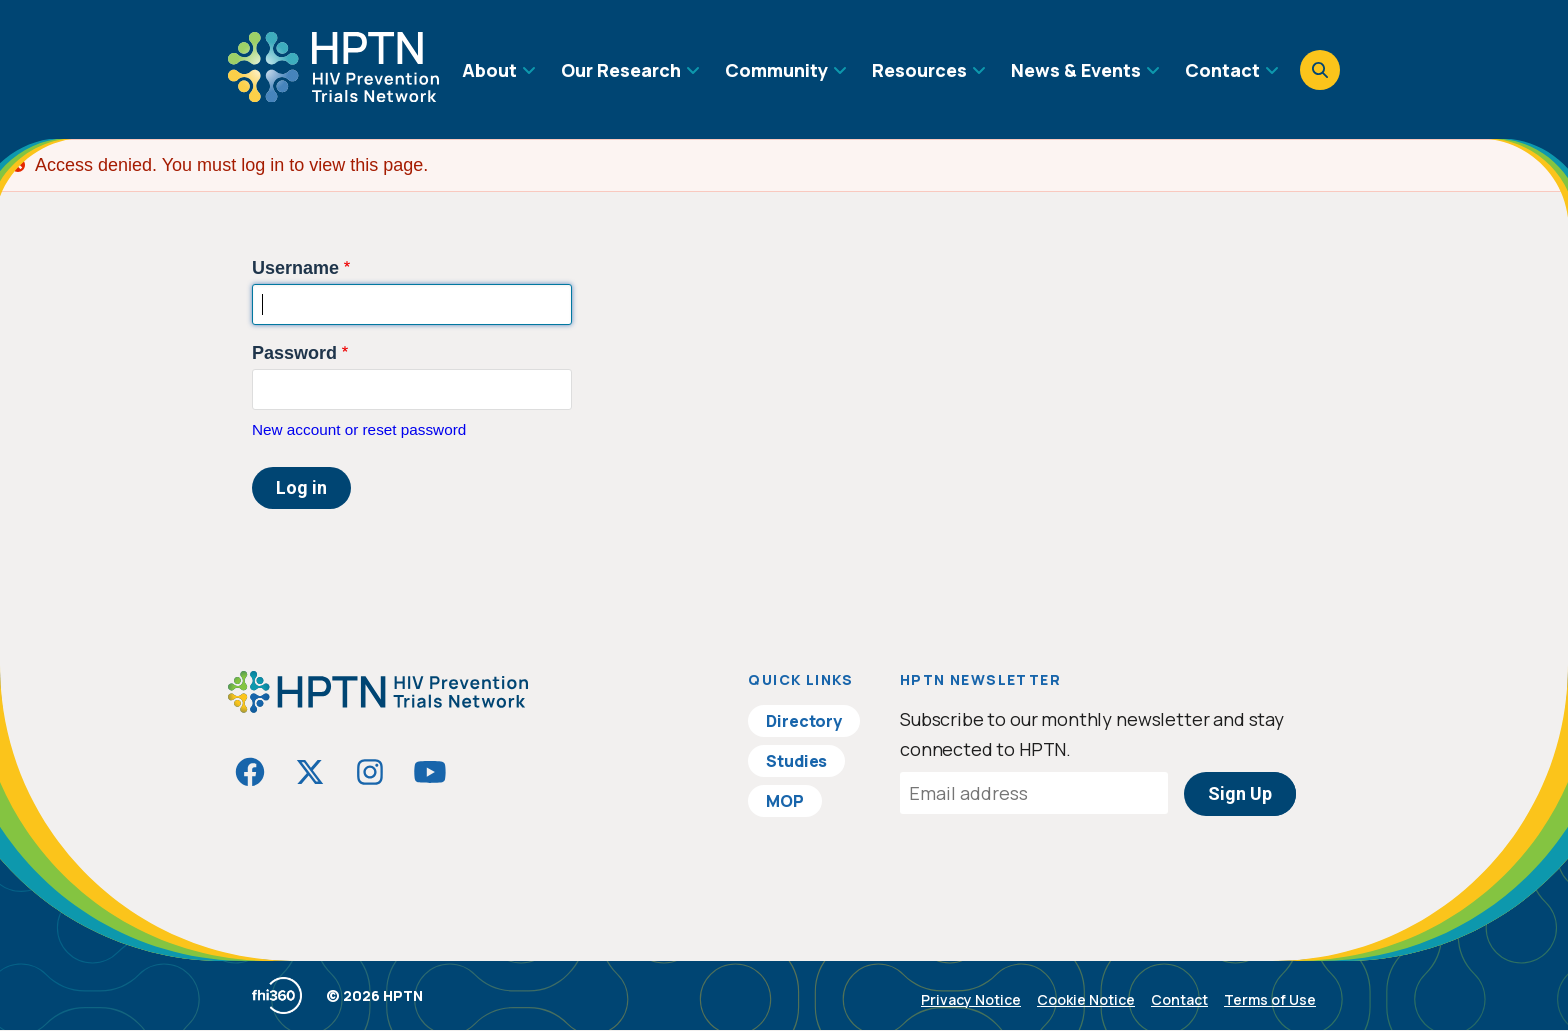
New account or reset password (359, 429)
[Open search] (1320, 70)
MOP (785, 801)
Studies (796, 761)
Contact (1179, 999)
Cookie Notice (1086, 999)
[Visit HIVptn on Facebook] (250, 772)
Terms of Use (1270, 999)
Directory (804, 721)
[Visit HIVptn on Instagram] (370, 772)
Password (294, 353)
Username (295, 268)
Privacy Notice (971, 999)
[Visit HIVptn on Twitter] (310, 772)
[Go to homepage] (333, 95)
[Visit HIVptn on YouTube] (430, 772)
